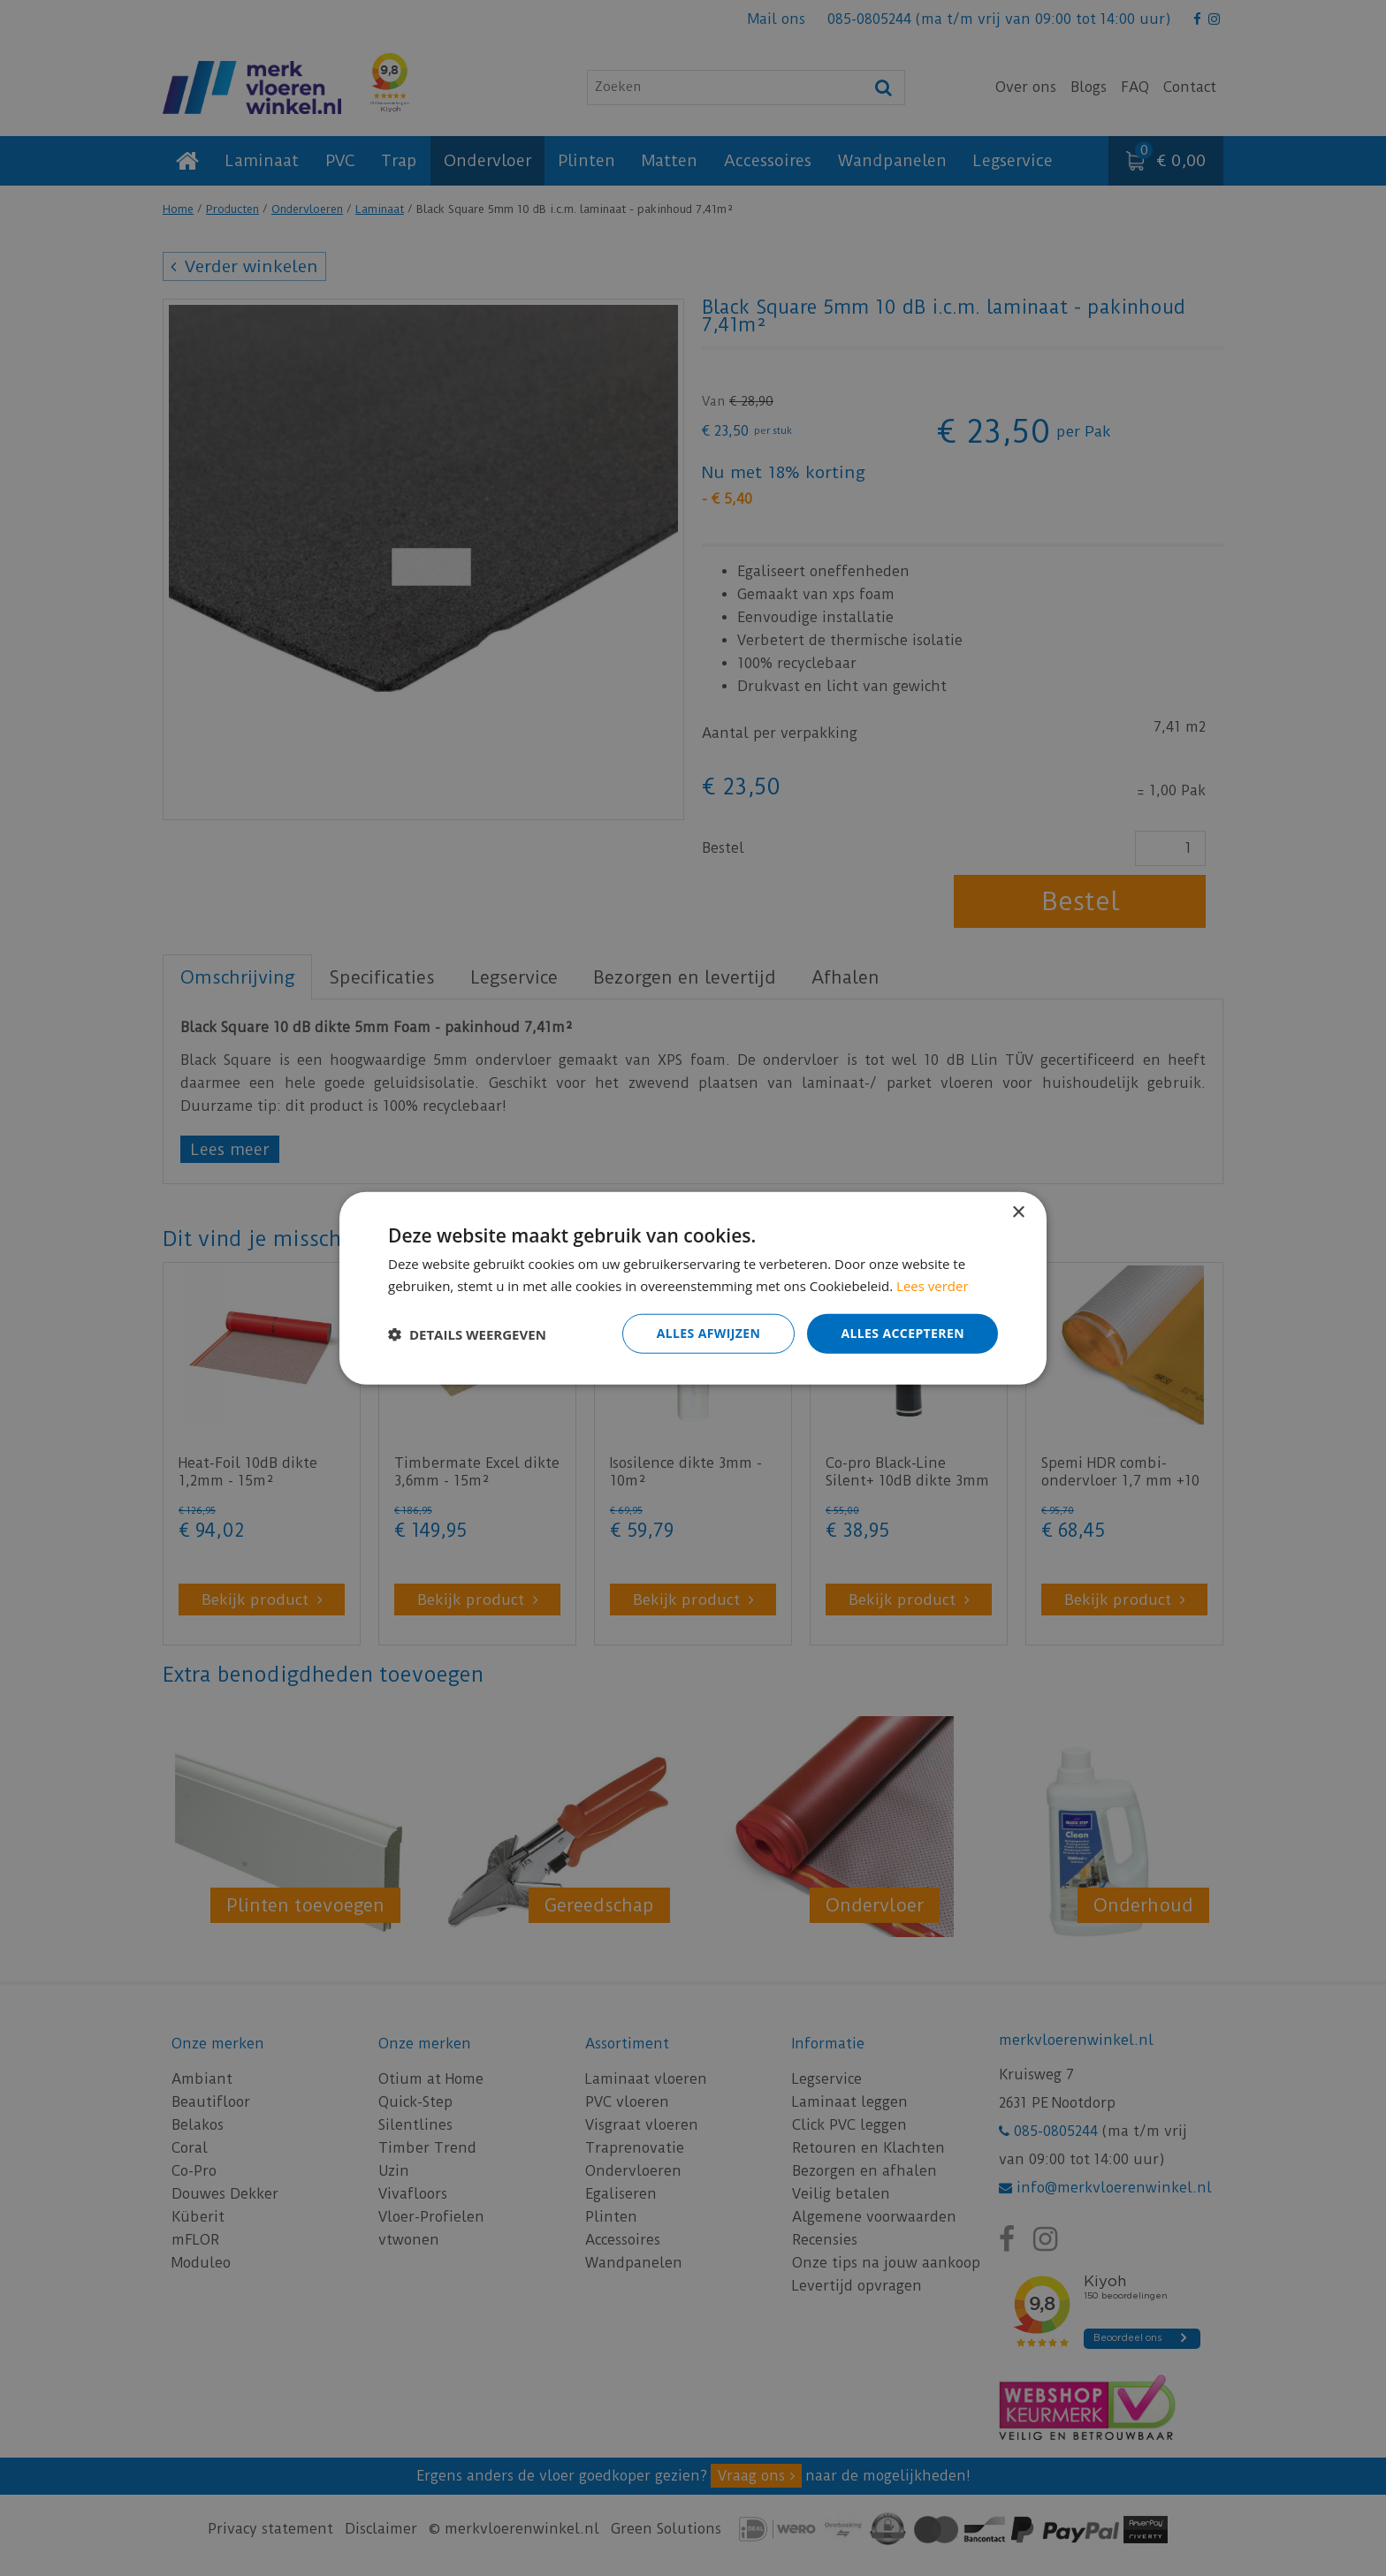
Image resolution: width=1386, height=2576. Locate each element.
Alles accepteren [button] (902, 1333)
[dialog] (693, 1288)
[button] (467, 1333)
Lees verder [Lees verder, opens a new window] (932, 1285)
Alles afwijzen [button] (709, 1333)
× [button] (1017, 1212)
